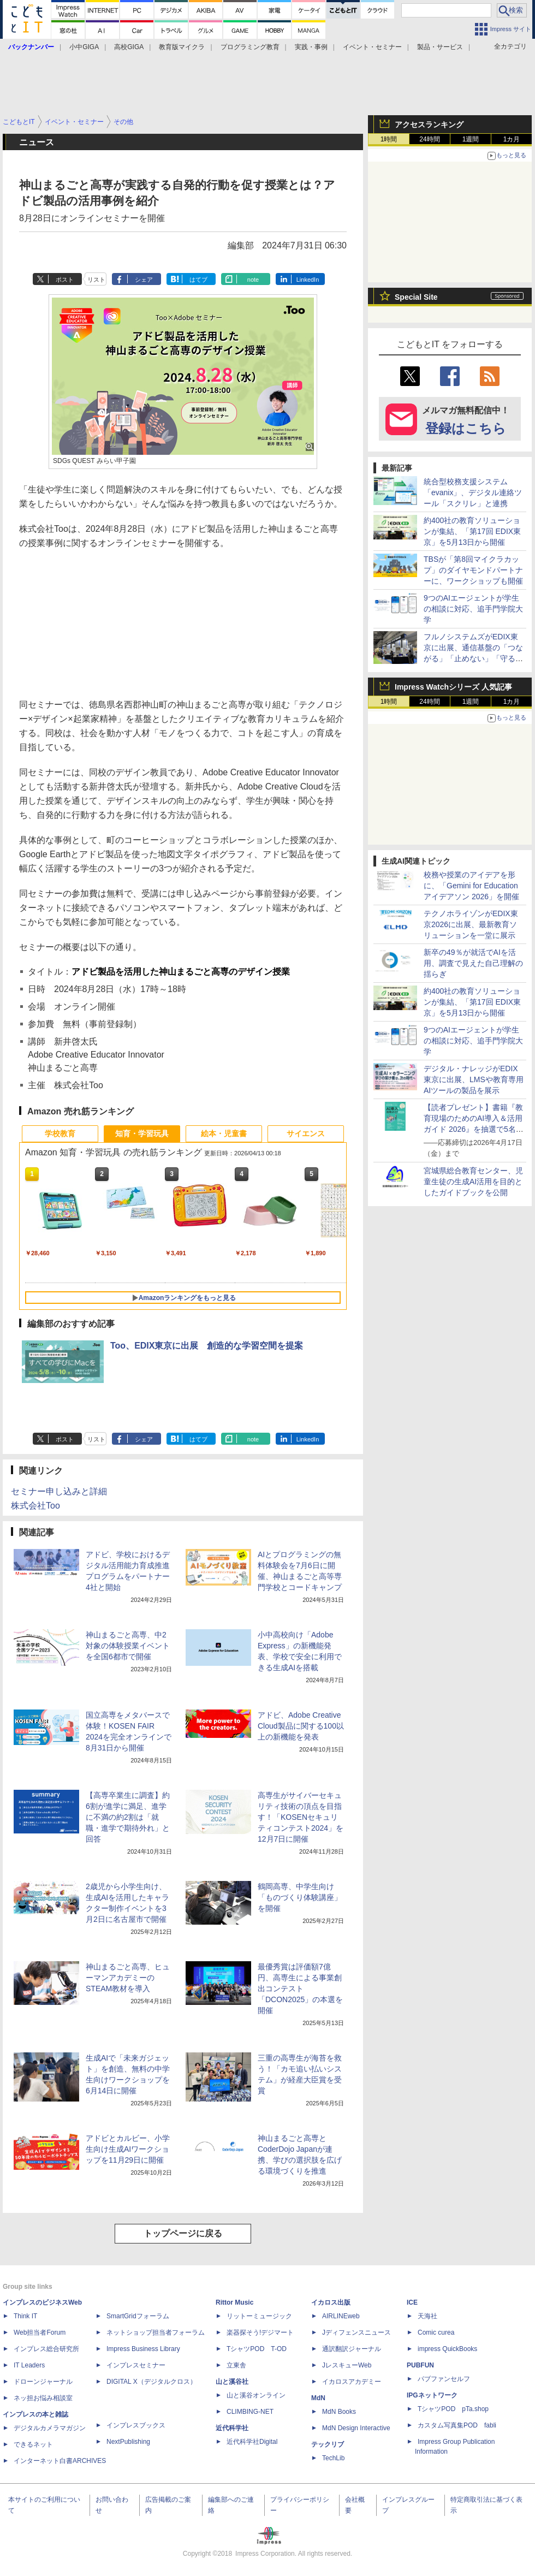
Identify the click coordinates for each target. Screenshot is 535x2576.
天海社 (427, 2316)
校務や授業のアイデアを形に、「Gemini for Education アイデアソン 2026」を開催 (471, 885)
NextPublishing (128, 2442)
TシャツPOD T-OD (257, 2349)
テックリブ (327, 2444)
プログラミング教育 (250, 47)
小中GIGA (84, 47)
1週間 (470, 139)
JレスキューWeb (346, 2365)
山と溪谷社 (232, 2381)
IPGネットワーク (432, 2395)
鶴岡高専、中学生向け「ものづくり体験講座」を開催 (300, 1897)
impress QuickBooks (447, 2349)
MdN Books (339, 2411)
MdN (318, 2398)
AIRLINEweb (341, 2316)
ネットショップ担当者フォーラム (155, 2332)
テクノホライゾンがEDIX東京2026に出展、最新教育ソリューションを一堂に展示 (471, 924)
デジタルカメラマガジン (50, 2428)
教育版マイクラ (182, 47)
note (253, 279)
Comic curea (436, 2332)
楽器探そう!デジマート (260, 2332)
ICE (412, 2302)
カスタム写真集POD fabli (457, 2425)
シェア (144, 279)
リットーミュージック (259, 2316)
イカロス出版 (330, 2302)
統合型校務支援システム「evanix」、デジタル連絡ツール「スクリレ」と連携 (473, 492)
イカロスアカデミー (351, 2381)
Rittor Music (234, 2302)
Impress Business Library (143, 2349)
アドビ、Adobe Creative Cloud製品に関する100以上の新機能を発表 (301, 1726)
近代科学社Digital (252, 2442)
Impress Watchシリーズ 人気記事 (453, 686)
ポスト (65, 279)
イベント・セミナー (372, 47)
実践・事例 (311, 47)
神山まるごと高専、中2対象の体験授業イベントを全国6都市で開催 (128, 1645)
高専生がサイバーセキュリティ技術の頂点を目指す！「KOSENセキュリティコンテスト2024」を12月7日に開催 (300, 1817)
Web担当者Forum (40, 2332)
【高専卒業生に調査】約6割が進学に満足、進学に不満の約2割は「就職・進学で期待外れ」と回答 (128, 1817)
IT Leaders (29, 2365)
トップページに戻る (183, 2233)
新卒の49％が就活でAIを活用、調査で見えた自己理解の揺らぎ (473, 963)
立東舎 (236, 2365)
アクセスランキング (429, 124)
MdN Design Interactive (356, 2428)
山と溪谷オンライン (256, 2395)
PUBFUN (420, 2365)
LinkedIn (307, 279)
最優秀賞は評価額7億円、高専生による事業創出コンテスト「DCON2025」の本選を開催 (300, 1988)
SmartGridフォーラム (137, 2316)
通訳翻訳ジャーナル (351, 2349)
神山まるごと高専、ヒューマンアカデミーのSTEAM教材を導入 (128, 1977)
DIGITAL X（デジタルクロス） (151, 2381)
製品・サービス (440, 47)
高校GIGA (129, 47)
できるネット (33, 2444)
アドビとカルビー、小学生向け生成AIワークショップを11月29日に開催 (128, 2149)
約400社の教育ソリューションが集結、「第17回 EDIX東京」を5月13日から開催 (472, 531)
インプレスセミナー (135, 2365)
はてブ (198, 279)
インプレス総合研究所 (46, 2349)
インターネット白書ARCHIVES (60, 2461)
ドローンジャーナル (43, 2381)
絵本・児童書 (224, 1133)
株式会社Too (35, 1505)
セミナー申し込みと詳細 (59, 1491)
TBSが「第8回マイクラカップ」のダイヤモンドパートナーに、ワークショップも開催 (473, 570)
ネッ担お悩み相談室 (43, 2398)
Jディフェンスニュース (356, 2332)
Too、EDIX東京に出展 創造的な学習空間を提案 (206, 1345)
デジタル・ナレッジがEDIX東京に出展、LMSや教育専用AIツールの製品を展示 (474, 1079)
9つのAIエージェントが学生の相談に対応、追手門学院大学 (473, 608)
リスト (96, 279)
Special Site (416, 297)
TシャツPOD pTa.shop (453, 2409)
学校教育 (60, 1133)
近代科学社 (232, 2428)
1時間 (389, 139)
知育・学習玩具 (142, 1133)
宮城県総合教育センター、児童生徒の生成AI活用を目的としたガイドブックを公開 (473, 1181)
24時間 (429, 139)
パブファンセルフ (444, 2379)
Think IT (25, 2316)
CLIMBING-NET (250, 2411)
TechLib (333, 2458)
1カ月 (511, 139)
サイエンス (306, 1133)
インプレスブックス (135, 2425)
